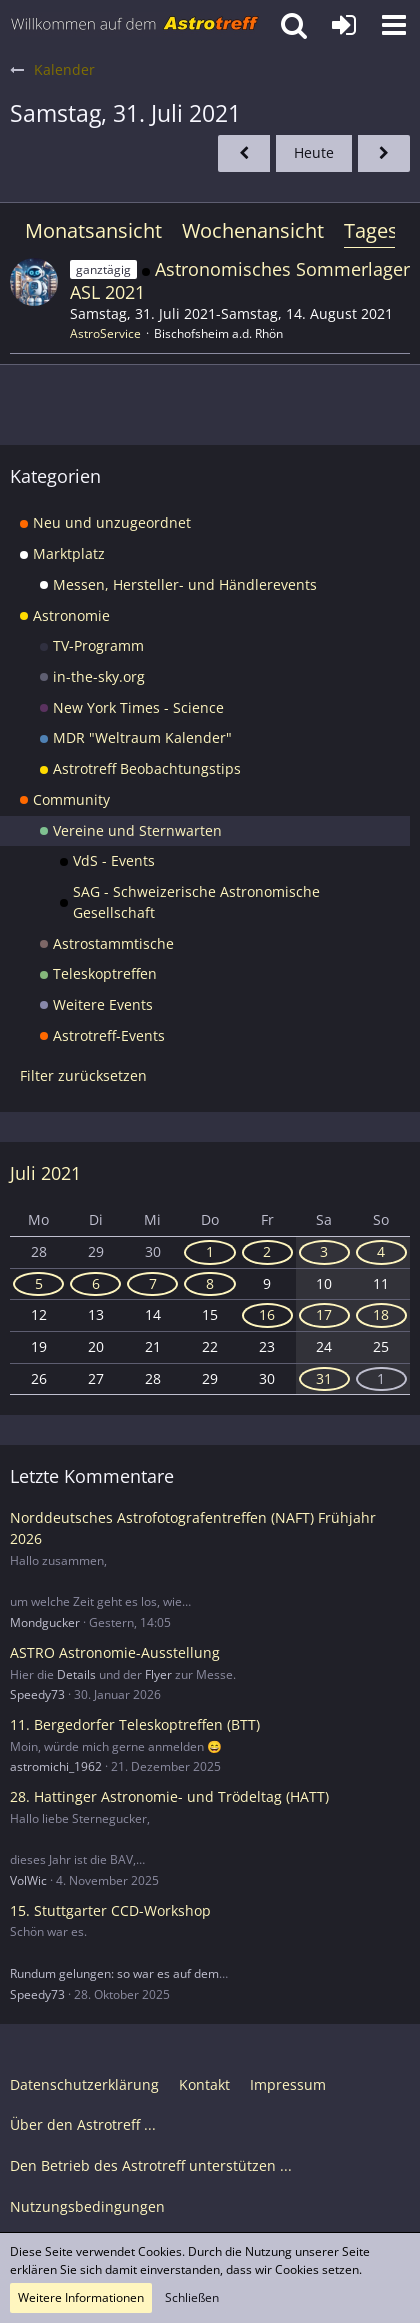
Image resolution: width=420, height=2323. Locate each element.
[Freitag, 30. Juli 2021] (244, 153)
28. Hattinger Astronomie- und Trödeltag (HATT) (169, 1796)
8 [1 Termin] (210, 1283)
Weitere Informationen (81, 2297)
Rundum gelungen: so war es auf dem (114, 1973)
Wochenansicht (253, 230)
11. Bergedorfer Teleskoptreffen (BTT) (135, 1724)
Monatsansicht (93, 230)
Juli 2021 (45, 1173)
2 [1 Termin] (267, 1251)
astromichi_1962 (56, 1766)
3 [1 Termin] (324, 1251)
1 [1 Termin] (210, 1251)
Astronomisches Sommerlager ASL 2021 (240, 280)
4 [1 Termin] (381, 1251)
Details (76, 1674)
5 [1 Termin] (39, 1283)
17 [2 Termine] (324, 1314)
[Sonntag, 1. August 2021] (384, 153)
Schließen (192, 2297)
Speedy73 (37, 1694)
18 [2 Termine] (381, 1314)
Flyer (158, 1674)
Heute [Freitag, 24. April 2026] (314, 152)
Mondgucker (45, 1622)
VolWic (28, 1880)
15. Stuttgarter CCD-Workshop (110, 1910)
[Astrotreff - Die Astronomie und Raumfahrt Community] (135, 25)
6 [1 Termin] (96, 1283)
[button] (394, 25)
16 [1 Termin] (267, 1314)
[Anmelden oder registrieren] (344, 25)
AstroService (105, 333)
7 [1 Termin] (153, 1283)
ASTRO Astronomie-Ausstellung (115, 1652)
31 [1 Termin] (324, 1378)
